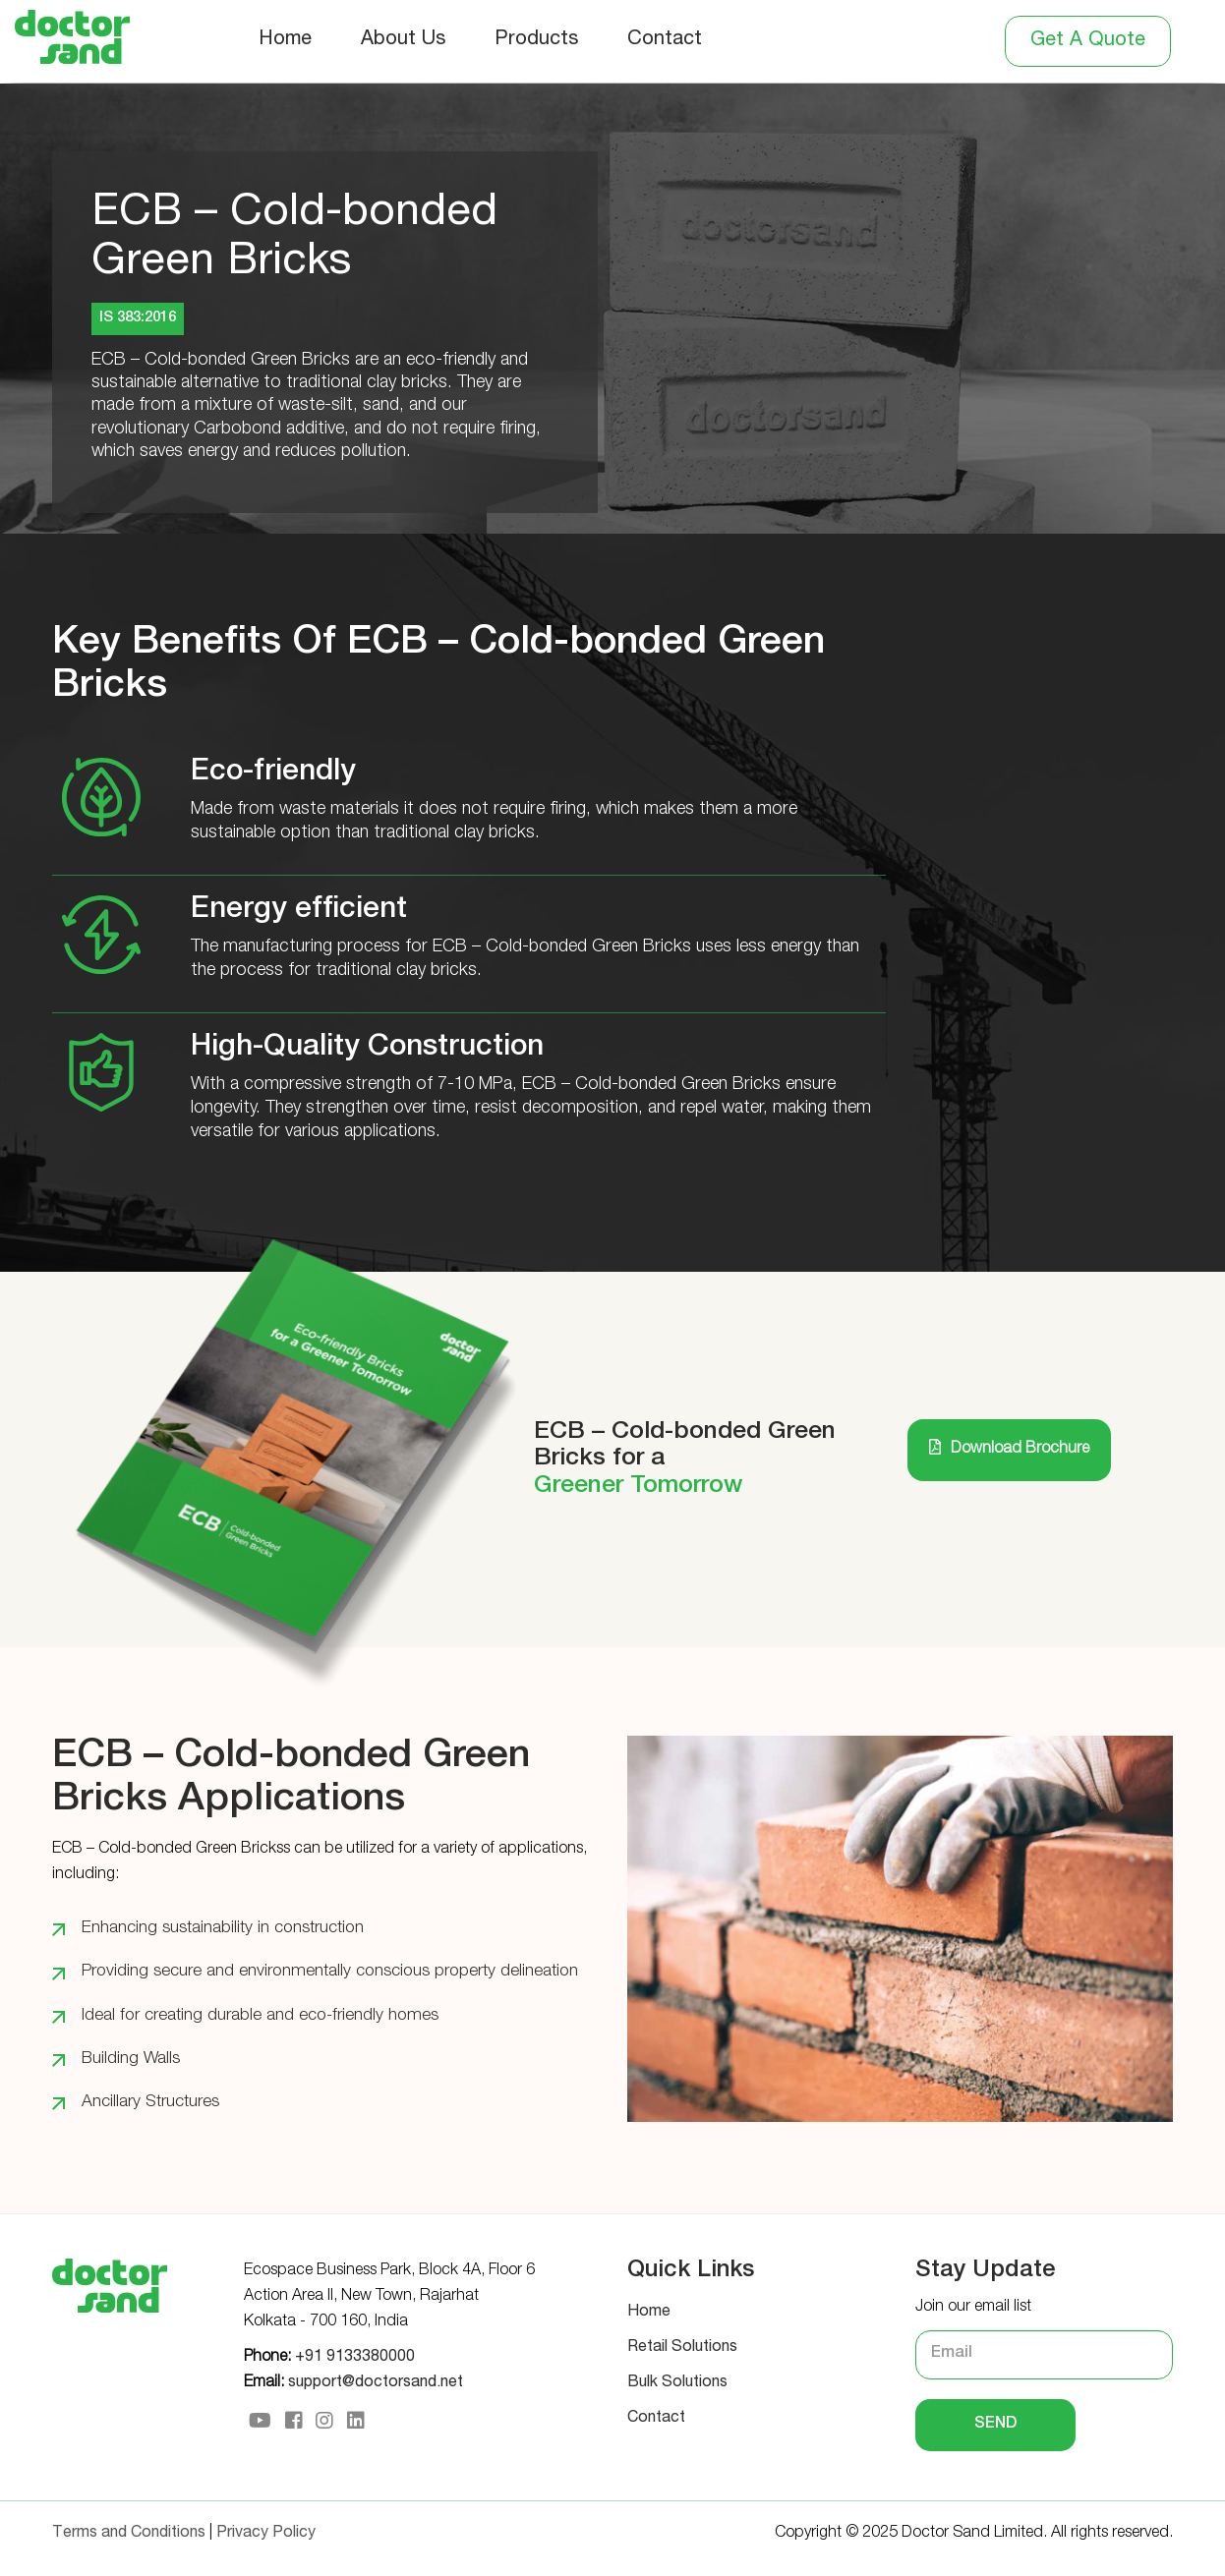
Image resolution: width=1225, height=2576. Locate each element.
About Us (403, 40)
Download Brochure (1009, 1448)
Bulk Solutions (677, 2383)
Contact (664, 40)
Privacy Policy (266, 2534)
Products (536, 40)
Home (285, 40)
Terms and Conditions (128, 2534)
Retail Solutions (682, 2348)
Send (995, 2425)
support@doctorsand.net (375, 2383)
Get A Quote (1087, 41)
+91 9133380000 (355, 2358)
